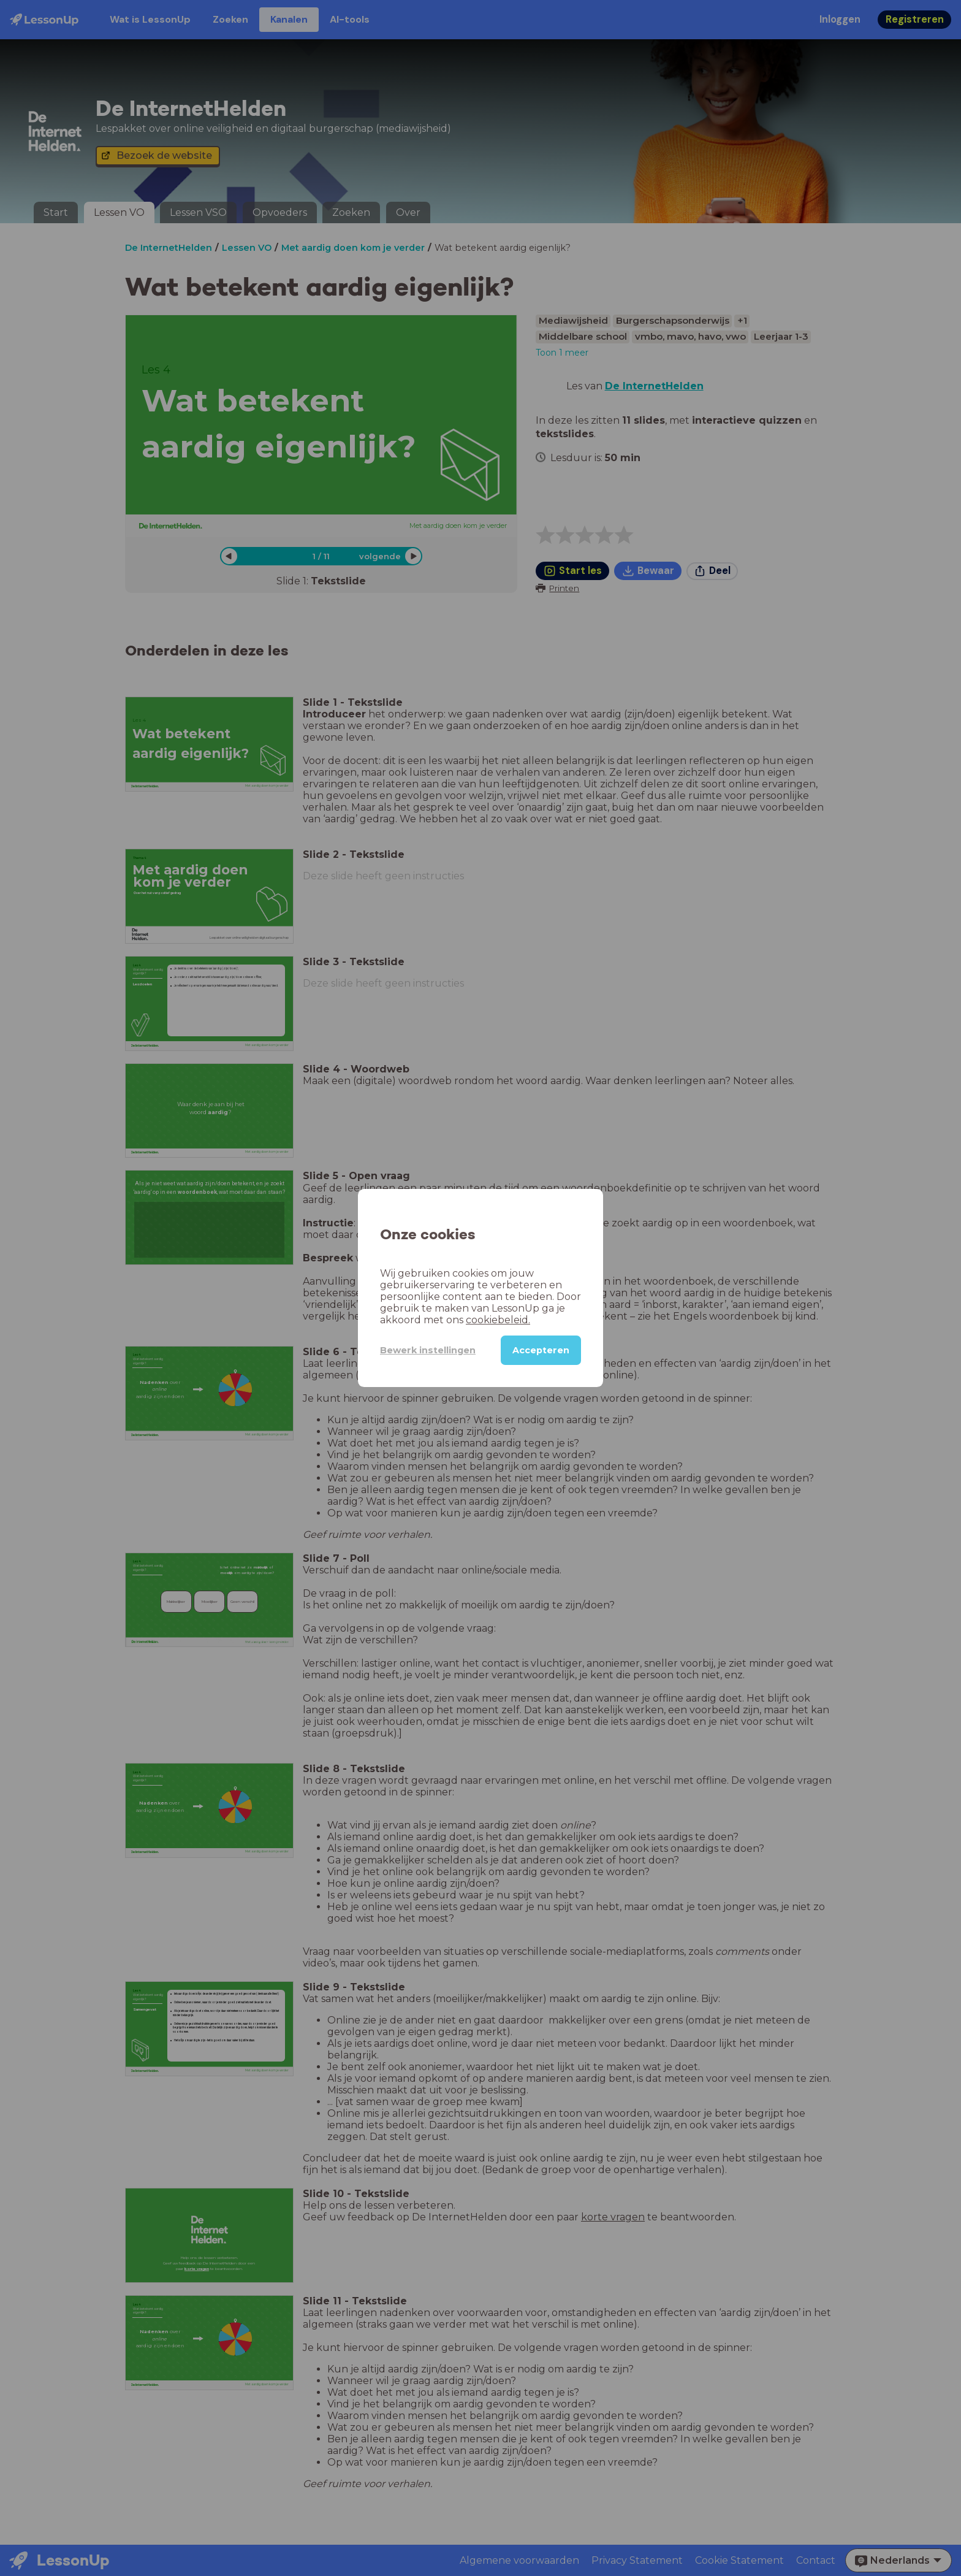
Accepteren (540, 1350)
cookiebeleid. (498, 1320)
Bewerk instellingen (428, 1350)
